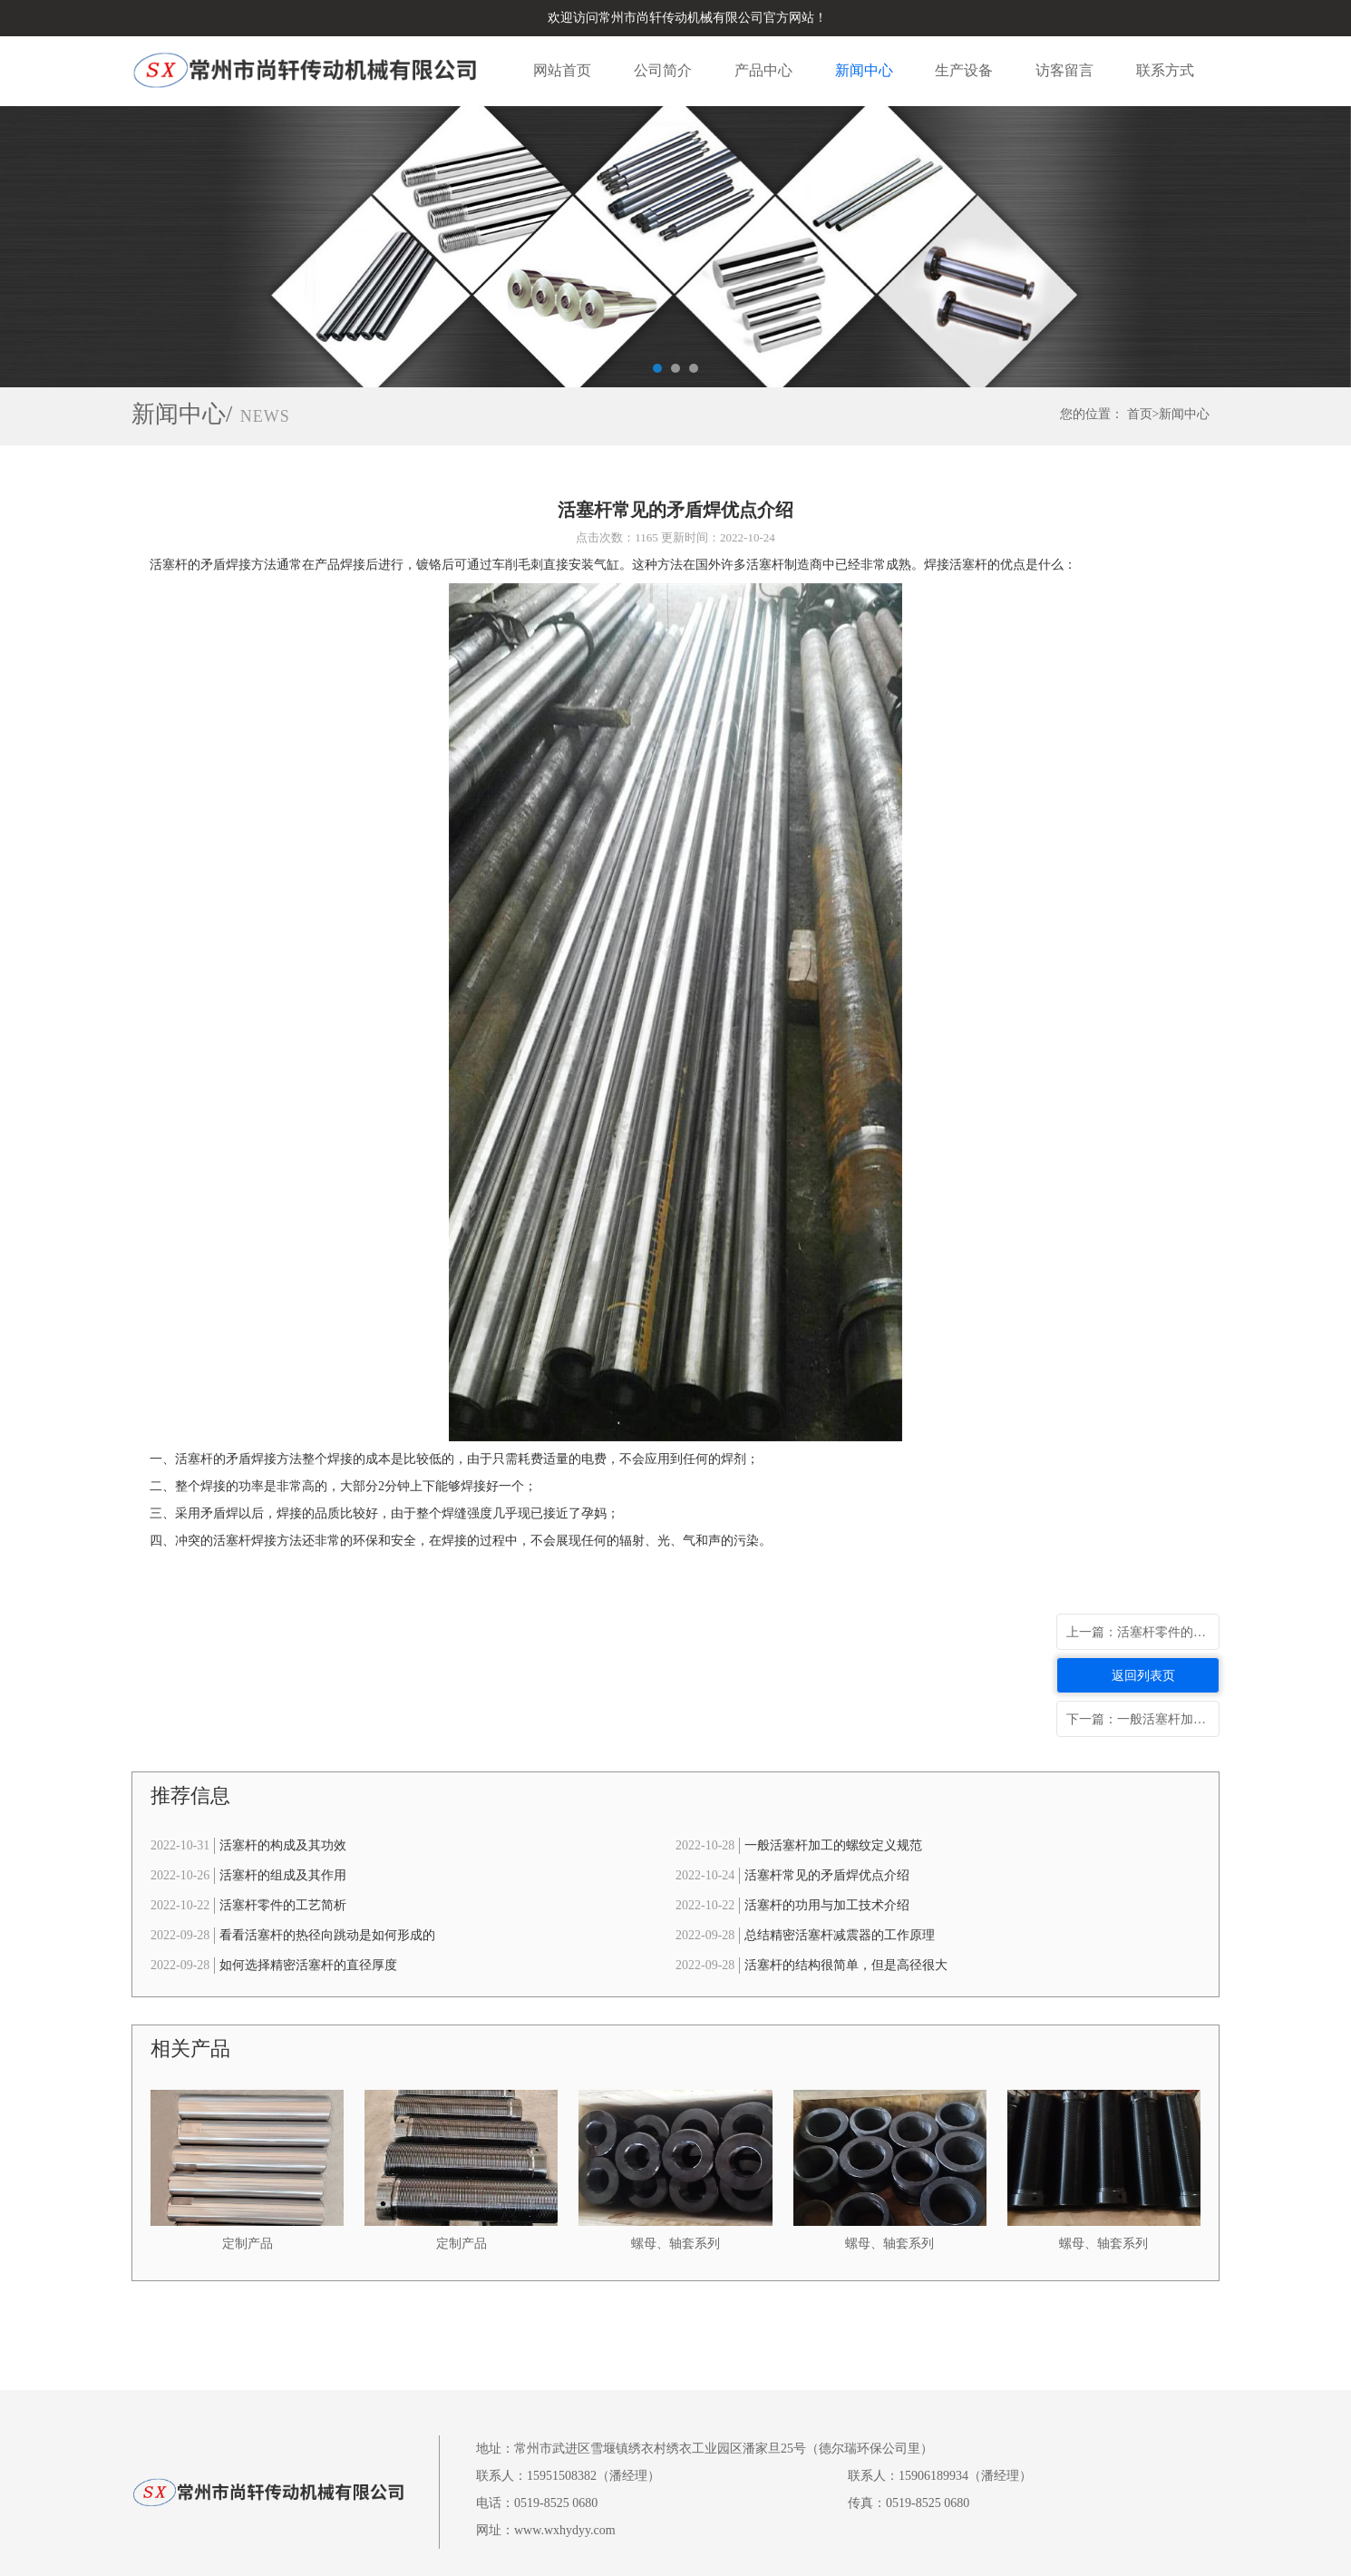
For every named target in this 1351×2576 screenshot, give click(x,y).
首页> (1143, 414)
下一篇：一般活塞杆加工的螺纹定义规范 (1143, 1719)
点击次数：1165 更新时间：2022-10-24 (675, 537)
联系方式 (1165, 70)
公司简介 (663, 70)
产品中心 (763, 70)
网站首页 (562, 70)
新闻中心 (864, 70)
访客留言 (1064, 70)
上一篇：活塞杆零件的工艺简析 (1143, 1632)
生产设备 (964, 70)
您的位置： (1091, 414)
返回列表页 (1143, 1676)
